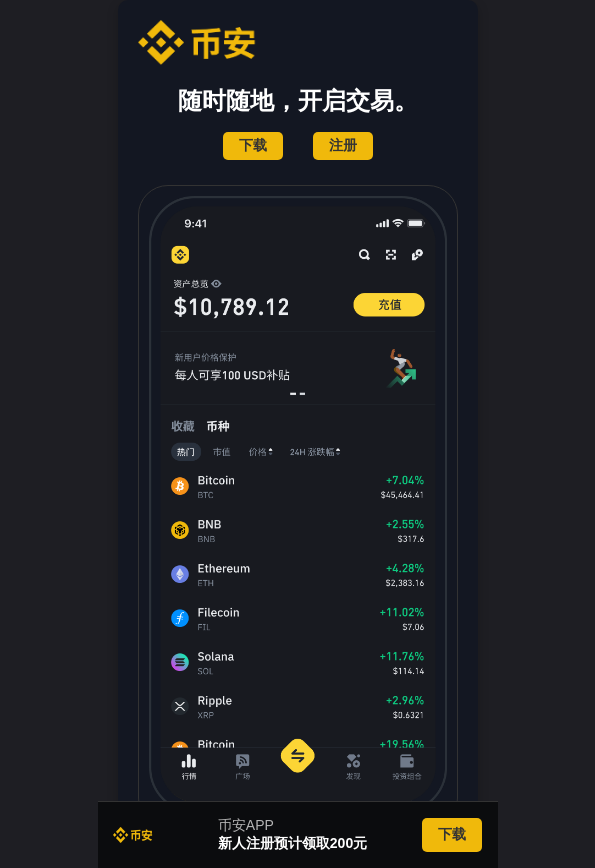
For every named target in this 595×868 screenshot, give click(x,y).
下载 (253, 145)
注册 (343, 145)
